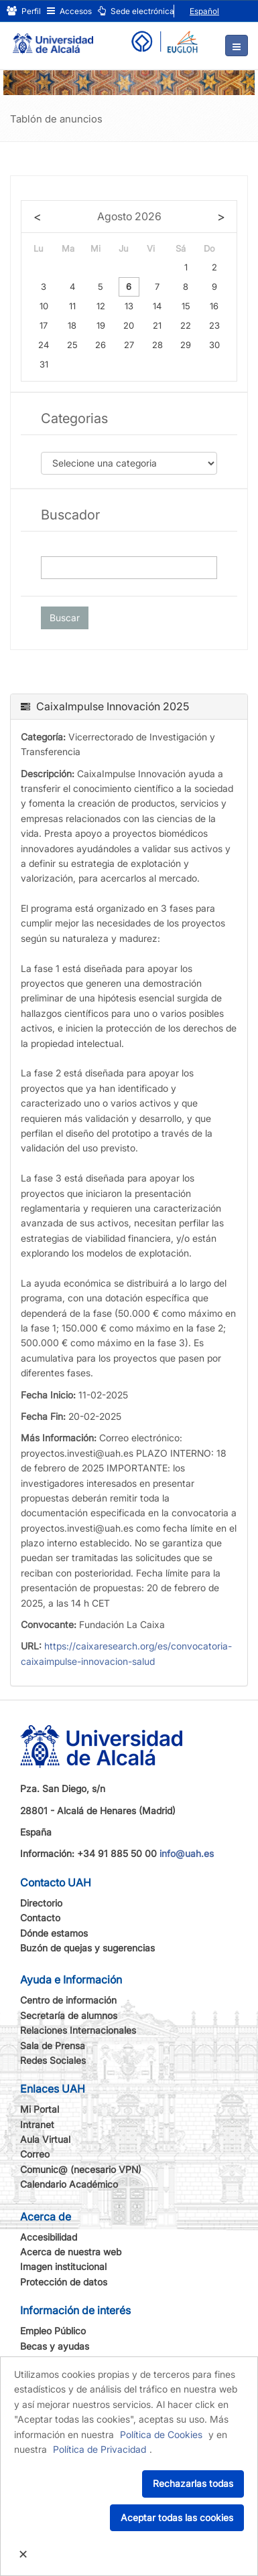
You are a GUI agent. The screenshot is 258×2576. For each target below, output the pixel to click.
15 (186, 306)
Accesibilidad (48, 2237)
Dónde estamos (54, 1933)
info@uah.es (186, 1853)
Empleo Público (53, 2330)
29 (185, 344)
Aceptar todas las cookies (177, 2517)
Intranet (37, 2124)
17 (44, 325)
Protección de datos (63, 2281)
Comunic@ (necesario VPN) (80, 2169)
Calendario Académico (69, 2184)
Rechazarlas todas (193, 2483)
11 (72, 306)
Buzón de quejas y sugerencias (87, 1947)
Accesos (69, 11)
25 (72, 344)
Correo (35, 2154)
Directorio (41, 1903)
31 (44, 364)
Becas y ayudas (54, 2346)
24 (43, 344)
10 (44, 306)
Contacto (40, 1917)
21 (157, 325)
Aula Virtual (45, 2139)
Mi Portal (39, 2109)
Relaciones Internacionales (78, 2030)
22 (185, 325)
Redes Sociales (53, 2060)
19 (100, 325)
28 (157, 344)
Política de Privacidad (99, 2449)
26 (100, 344)
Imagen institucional (63, 2266)
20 (128, 325)
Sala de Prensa (52, 2045)
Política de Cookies (161, 2434)
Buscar (65, 617)
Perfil (24, 11)
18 (72, 325)
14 (157, 306)
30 (214, 344)
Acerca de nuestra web (70, 2251)
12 (100, 306)
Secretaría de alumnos (68, 2015)
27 (129, 344)
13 (129, 306)
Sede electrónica (136, 11)
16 (214, 306)
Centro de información (68, 2000)
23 (214, 325)
